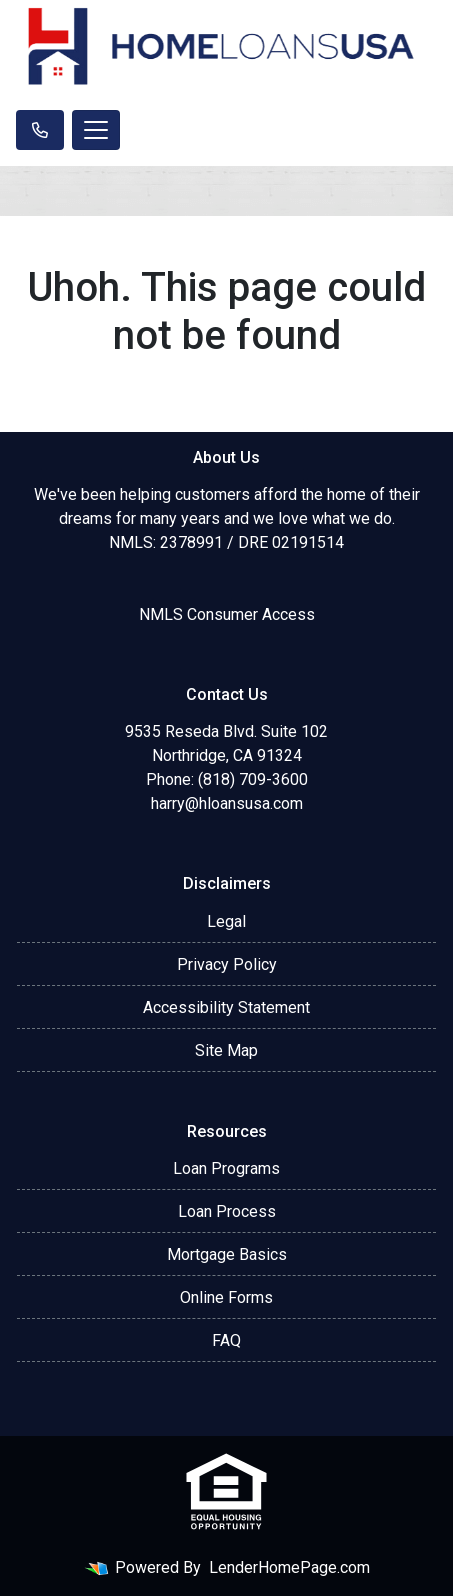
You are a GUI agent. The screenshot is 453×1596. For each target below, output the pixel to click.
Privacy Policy (227, 964)
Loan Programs (226, 1168)
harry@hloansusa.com (227, 803)
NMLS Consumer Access (227, 614)
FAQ (226, 1340)
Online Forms (226, 1297)
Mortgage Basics (227, 1254)
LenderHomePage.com (289, 1567)
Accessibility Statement (226, 1007)
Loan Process (227, 1211)
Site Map (226, 1050)
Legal (226, 921)
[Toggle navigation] (96, 130)
